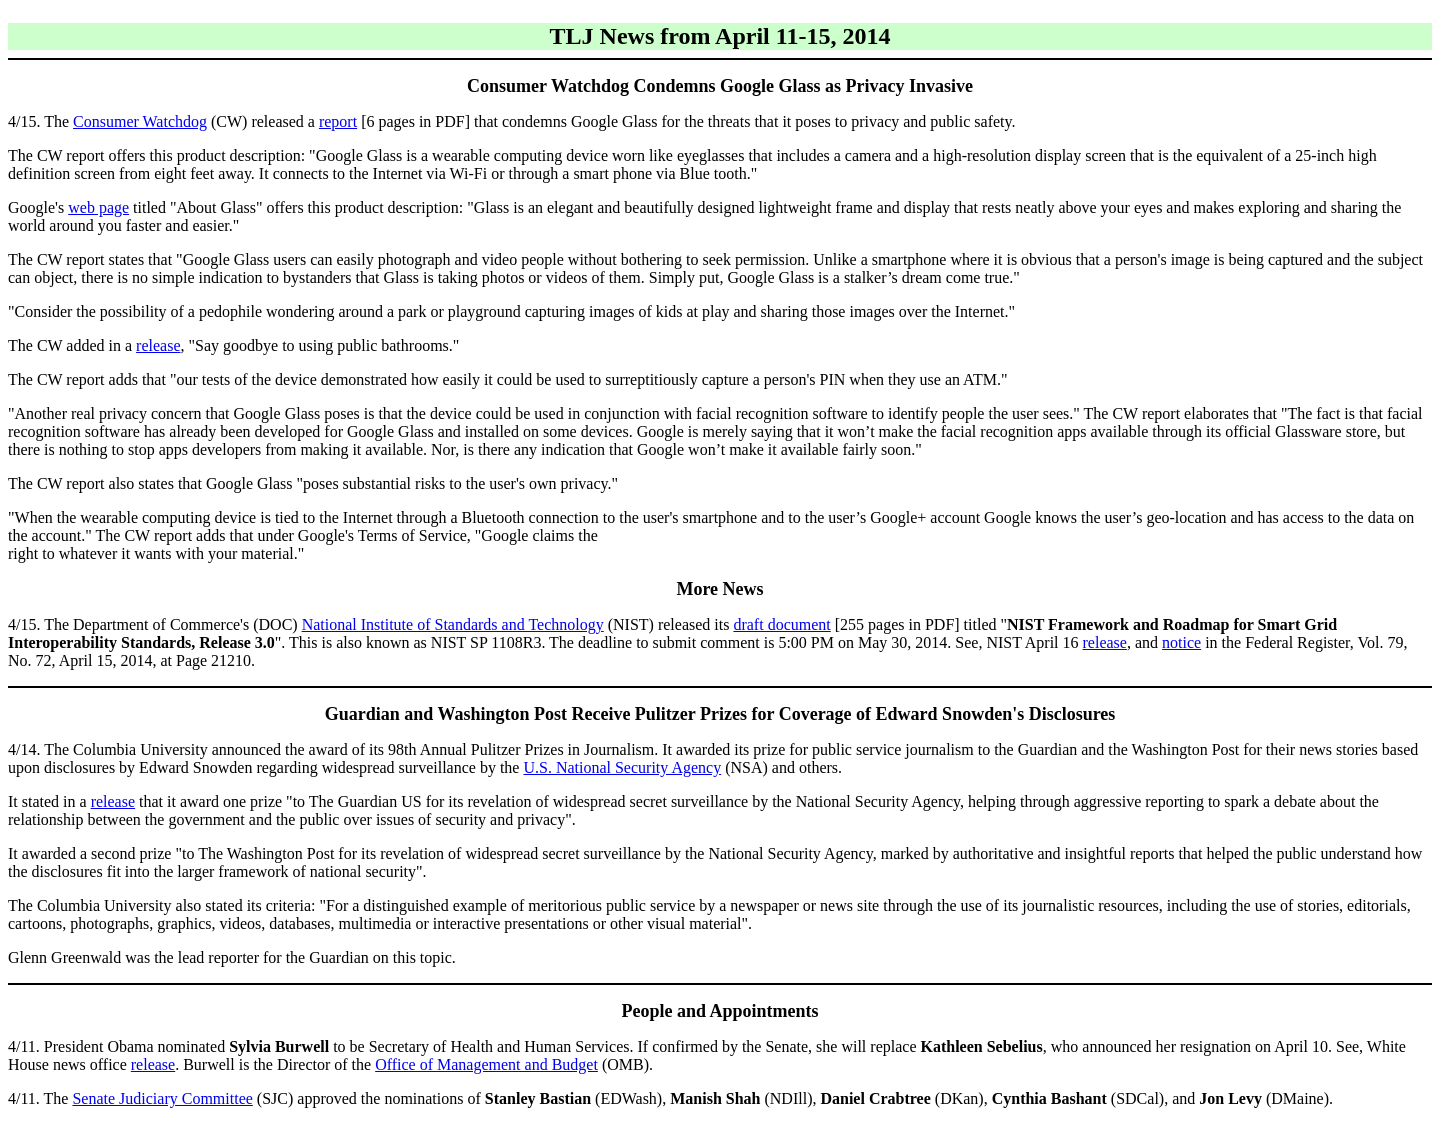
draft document (781, 624)
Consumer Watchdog (140, 121)
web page (98, 207)
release (158, 345)
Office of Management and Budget (486, 1064)
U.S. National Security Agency (622, 767)
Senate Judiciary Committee (162, 1098)
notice (1181, 642)
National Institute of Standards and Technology (453, 624)
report (338, 121)
